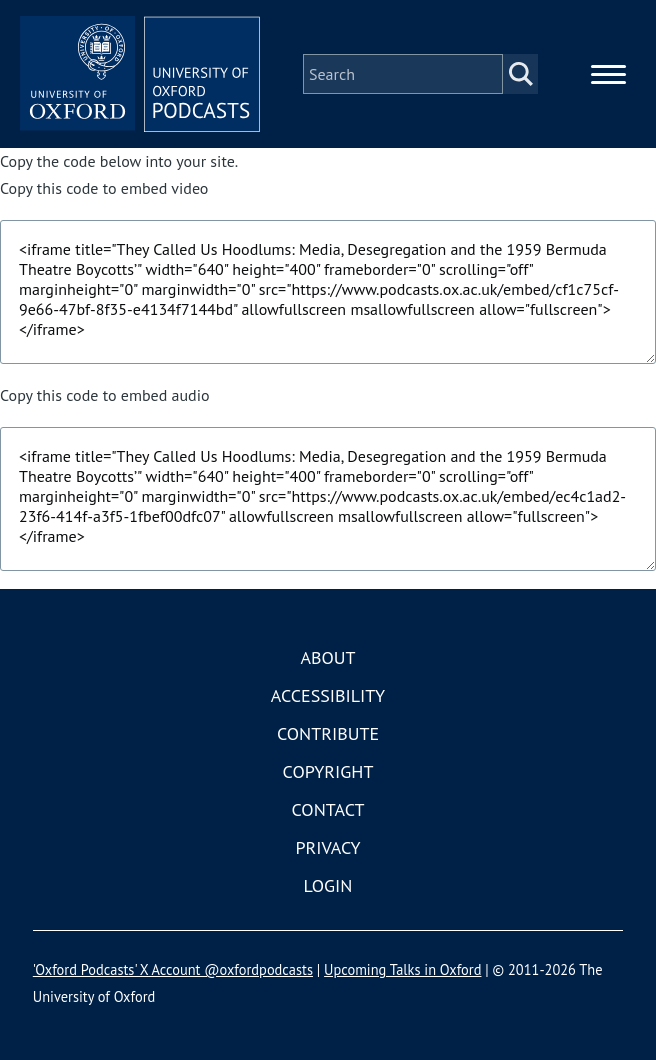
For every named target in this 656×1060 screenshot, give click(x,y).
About (327, 657)
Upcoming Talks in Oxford (402, 969)
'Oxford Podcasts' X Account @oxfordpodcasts (173, 969)
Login (328, 885)
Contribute (328, 733)
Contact (328, 809)
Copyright (328, 771)
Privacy (327, 847)
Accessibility (328, 695)
